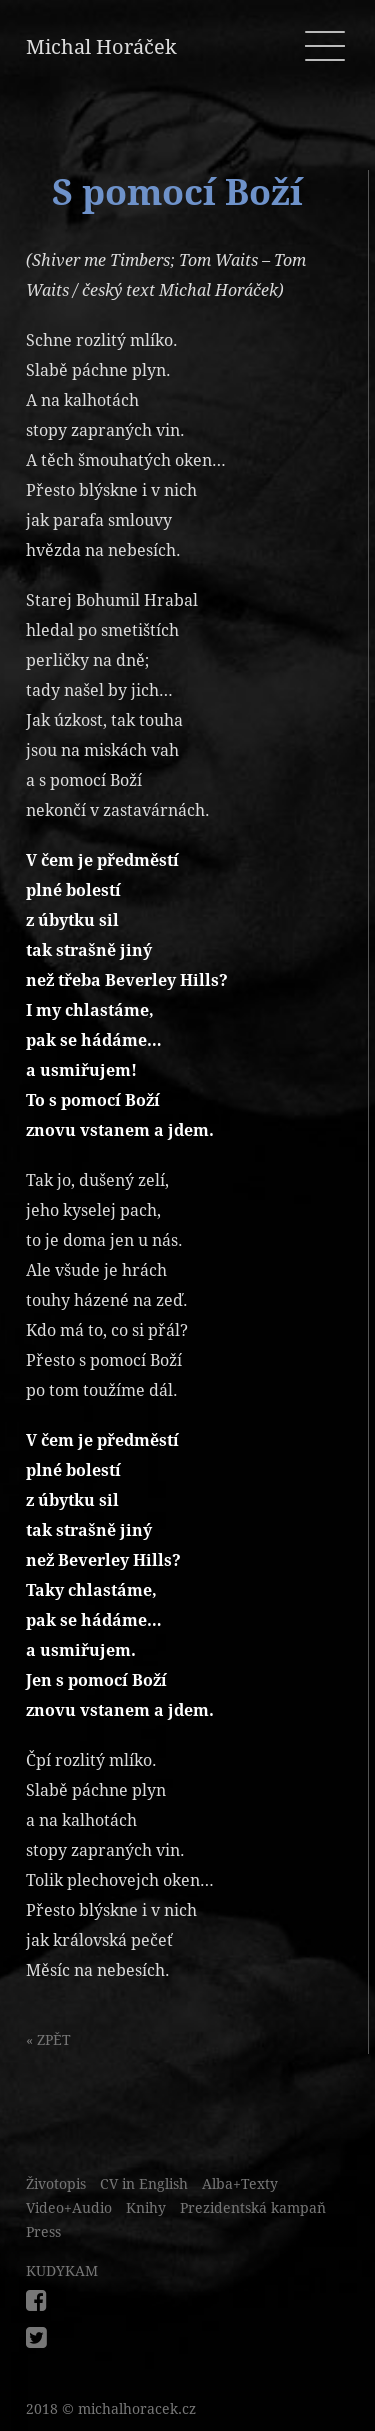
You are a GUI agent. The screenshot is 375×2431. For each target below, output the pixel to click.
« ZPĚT (48, 2040)
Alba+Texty (240, 2184)
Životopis (56, 2184)
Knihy (146, 2208)
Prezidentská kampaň (253, 2208)
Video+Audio (69, 2208)
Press (43, 2232)
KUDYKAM (62, 2271)
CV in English (144, 2184)
